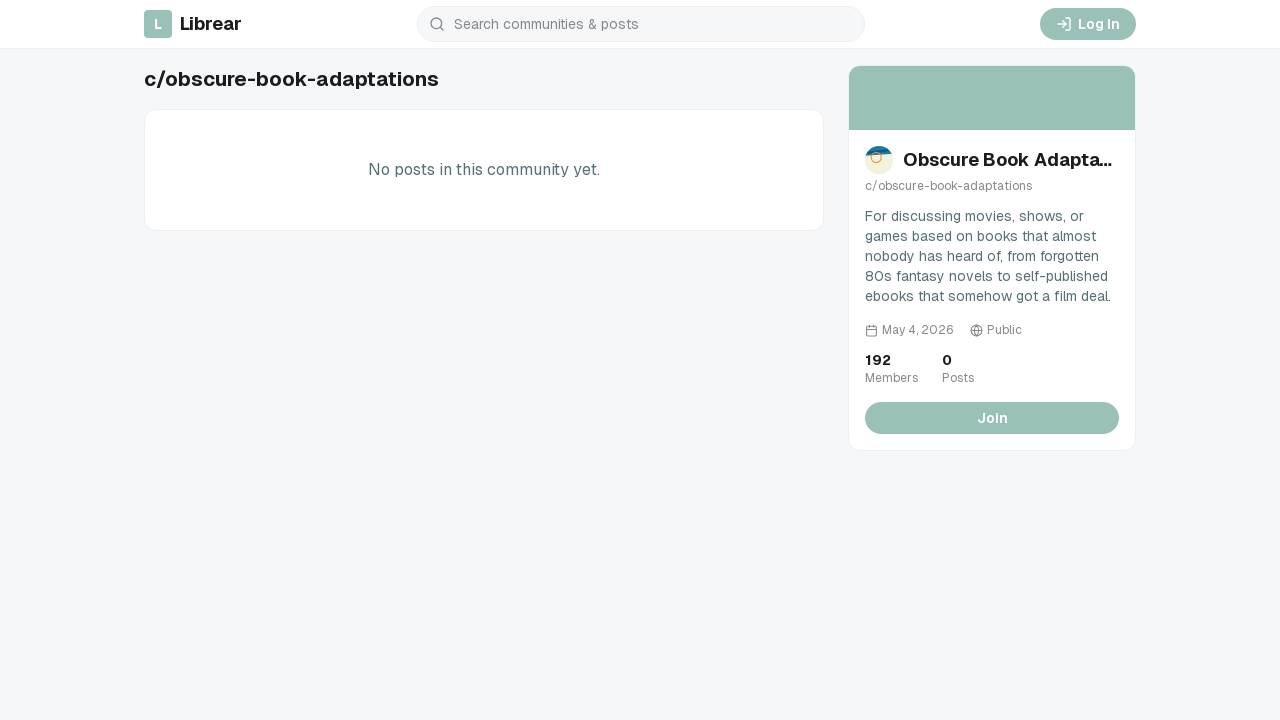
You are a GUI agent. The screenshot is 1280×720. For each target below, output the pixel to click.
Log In (1088, 24)
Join (992, 418)
